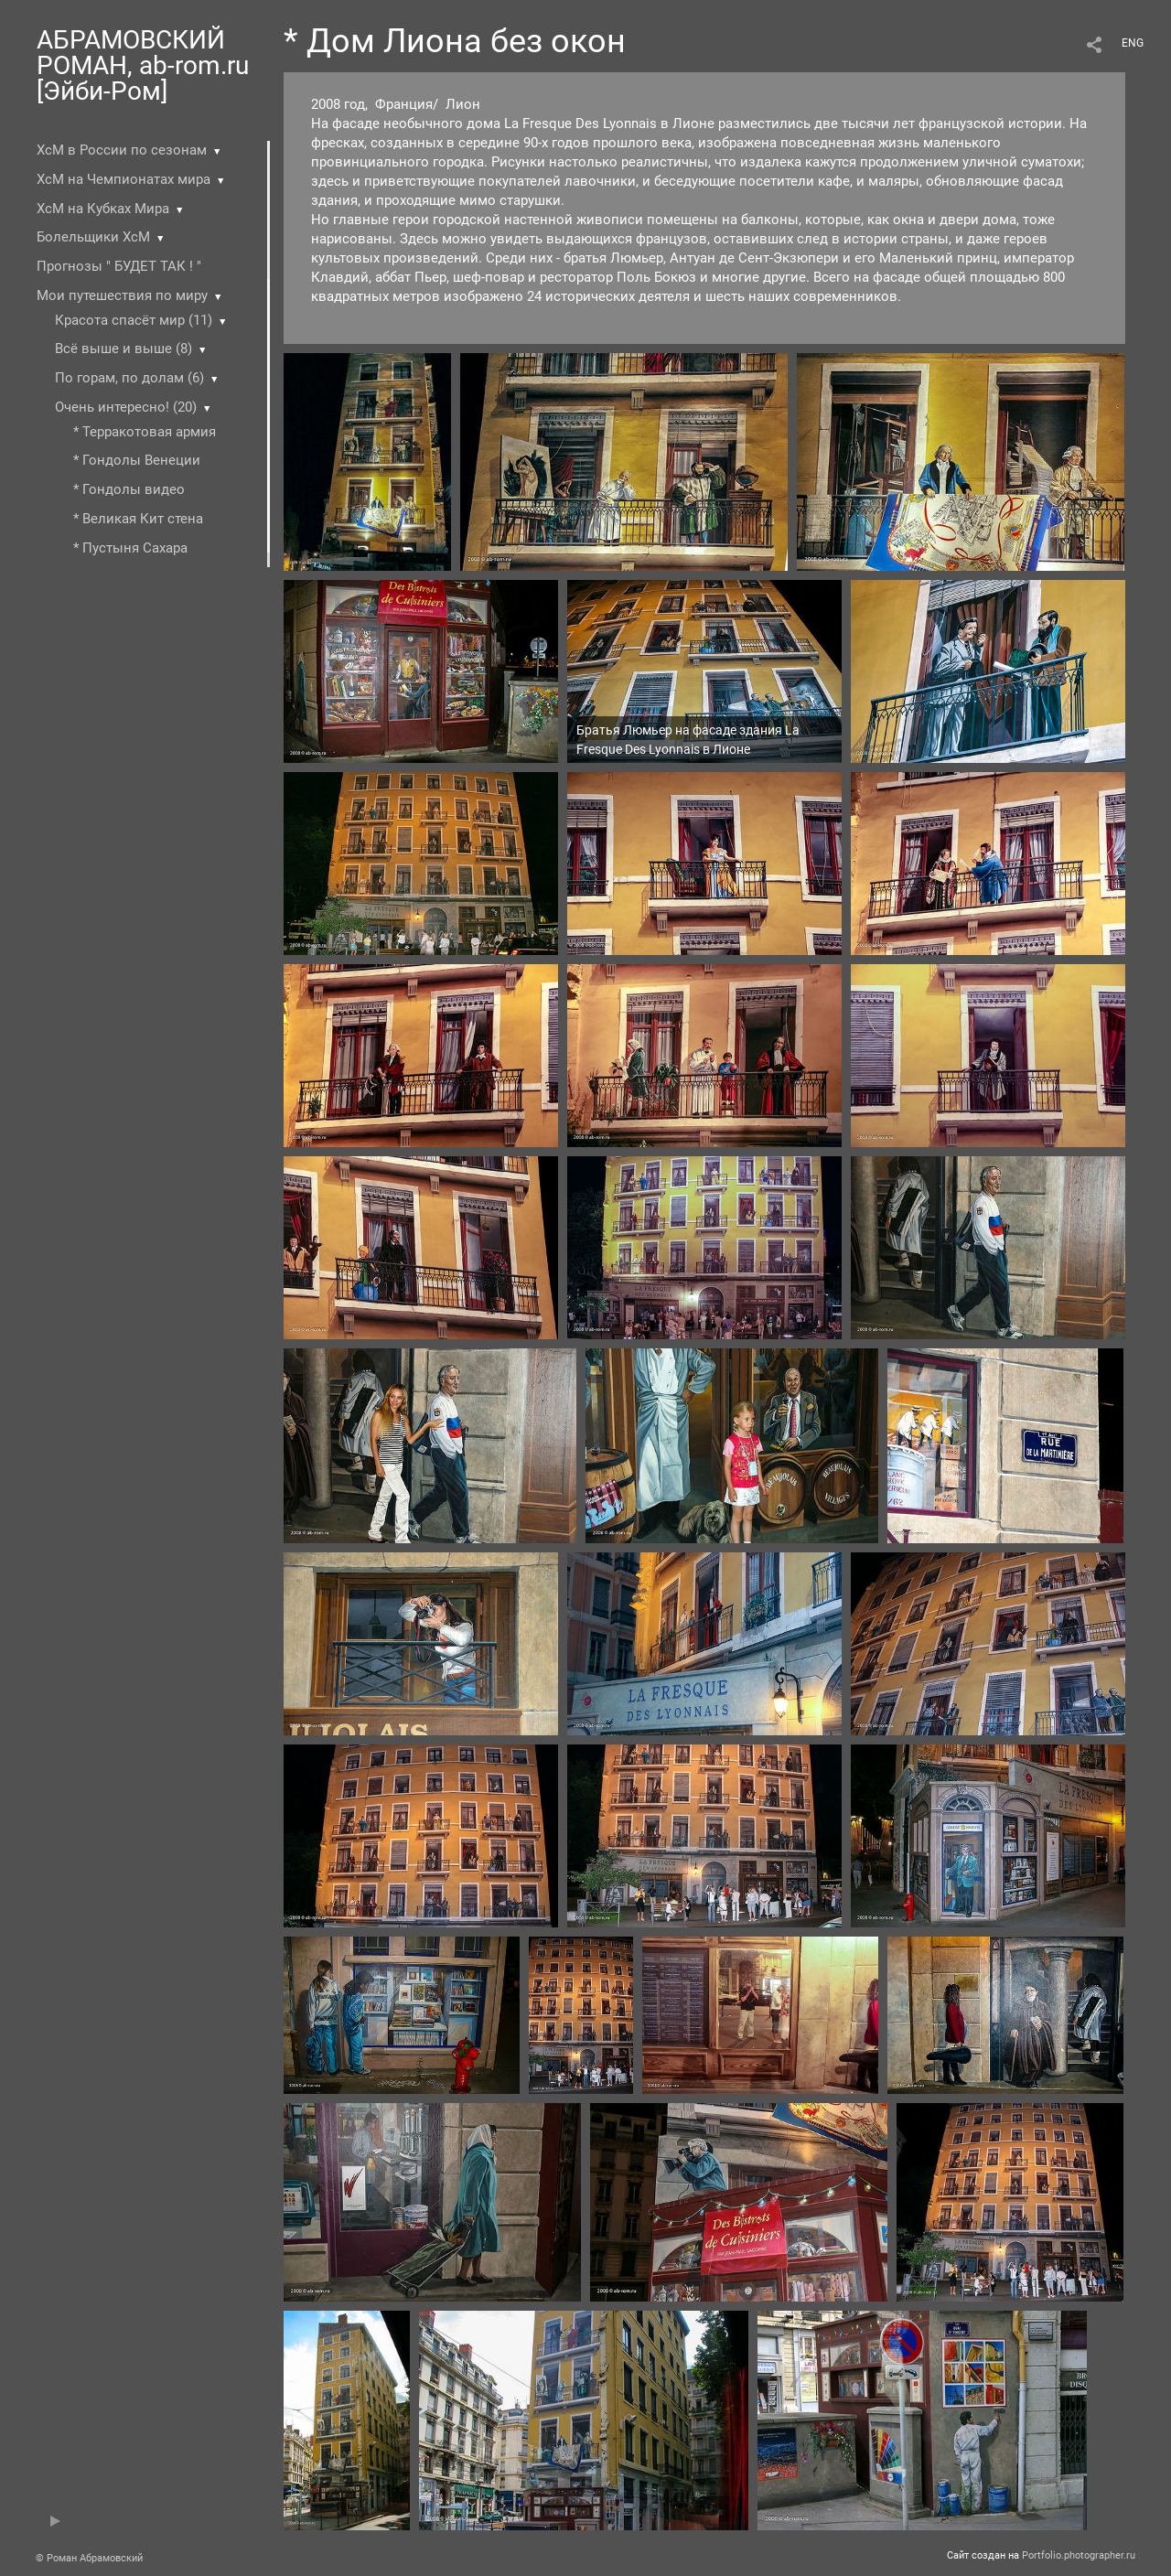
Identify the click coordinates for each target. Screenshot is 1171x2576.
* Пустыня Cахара (130, 548)
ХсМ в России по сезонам (122, 150)
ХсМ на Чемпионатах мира (123, 179)
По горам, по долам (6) (129, 378)
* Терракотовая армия (144, 432)
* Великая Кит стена (138, 518)
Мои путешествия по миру (122, 295)
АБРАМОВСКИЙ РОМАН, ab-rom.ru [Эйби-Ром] (143, 65)
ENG (1133, 43)
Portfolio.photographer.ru (1078, 2555)
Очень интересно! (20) (126, 407)
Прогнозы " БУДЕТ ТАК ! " (119, 266)
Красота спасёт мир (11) (133, 320)
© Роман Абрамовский (89, 2558)
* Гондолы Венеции (136, 460)
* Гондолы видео (129, 489)
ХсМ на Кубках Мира (103, 208)
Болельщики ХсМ (93, 237)
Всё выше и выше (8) (123, 348)
